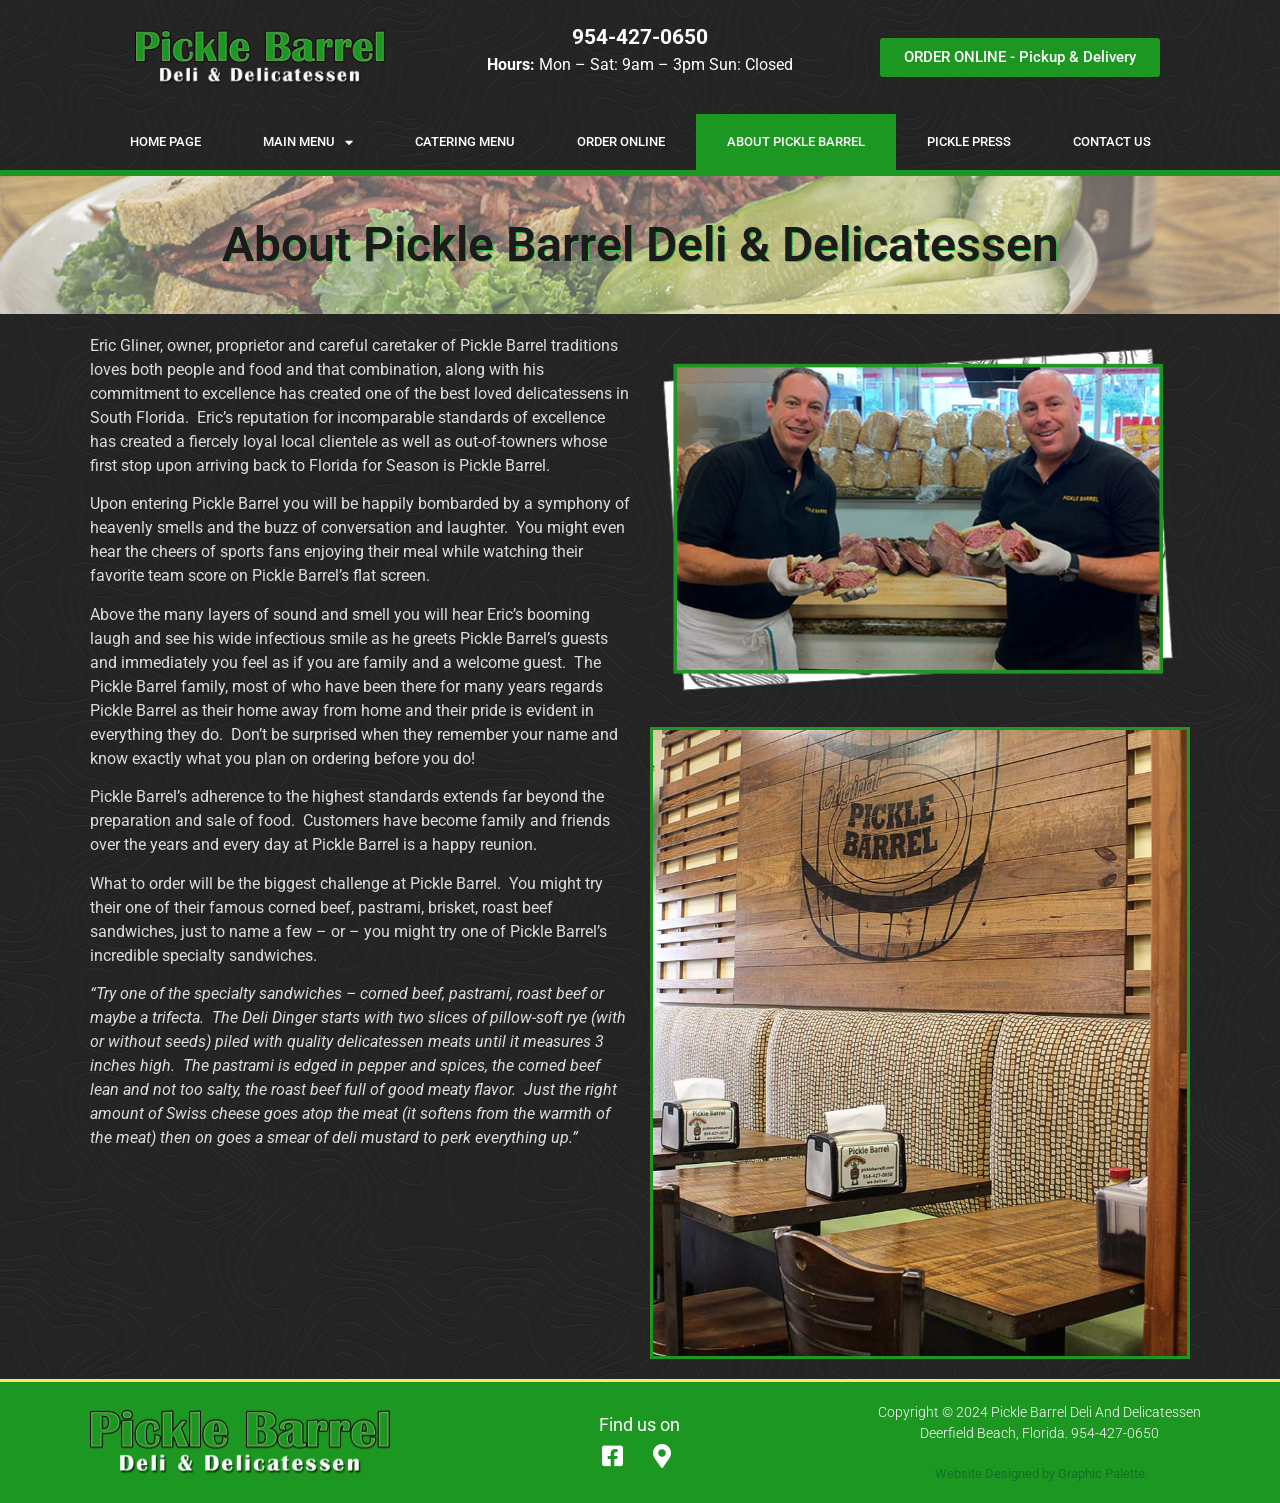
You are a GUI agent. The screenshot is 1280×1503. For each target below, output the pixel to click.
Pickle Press (969, 141)
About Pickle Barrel (796, 141)
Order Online (621, 141)
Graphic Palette (1101, 1473)
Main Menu (308, 142)
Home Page (165, 141)
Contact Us (1112, 141)
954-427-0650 (640, 37)
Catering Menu (465, 141)
